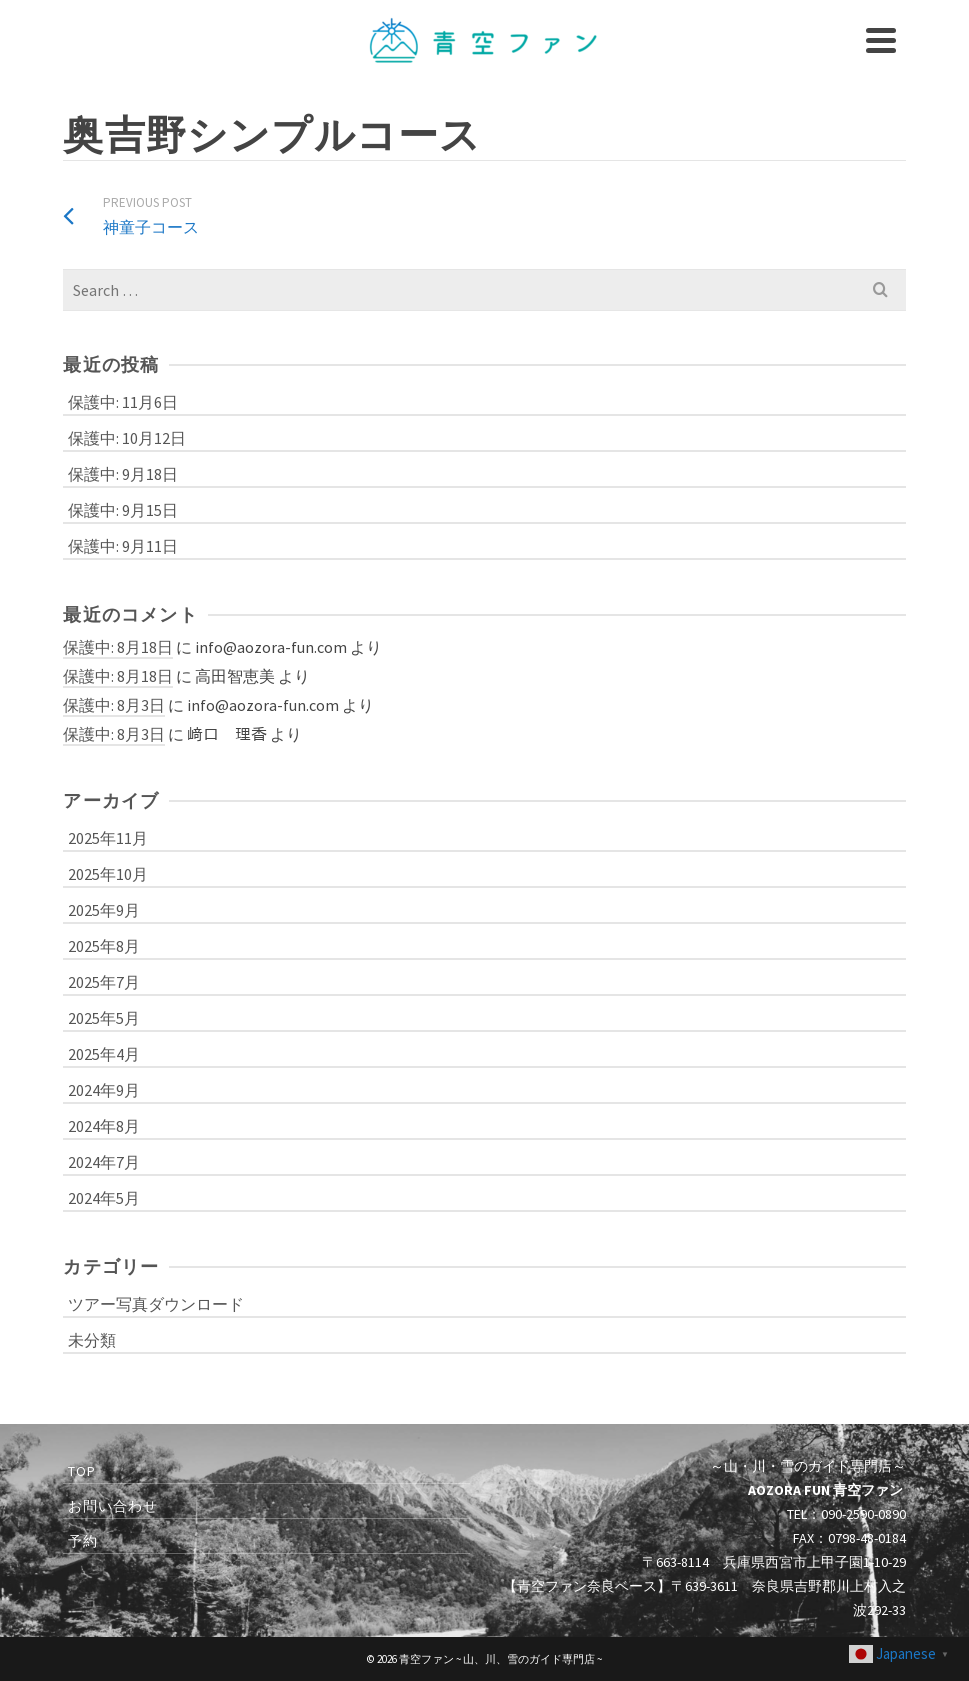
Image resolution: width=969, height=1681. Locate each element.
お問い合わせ (113, 1506)
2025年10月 (108, 874)
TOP (82, 1471)
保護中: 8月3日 (114, 705)
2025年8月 (104, 946)
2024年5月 (104, 1198)
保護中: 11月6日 (123, 402)
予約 (83, 1541)
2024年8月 (104, 1126)
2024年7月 (104, 1162)
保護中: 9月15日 (123, 510)
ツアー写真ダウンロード (156, 1304)
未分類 (92, 1340)
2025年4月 (104, 1054)
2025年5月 (104, 1018)
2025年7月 (104, 982)
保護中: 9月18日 (123, 474)
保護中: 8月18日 (118, 647)
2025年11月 (108, 838)
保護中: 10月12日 (127, 438)
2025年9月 (104, 910)
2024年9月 (104, 1090)
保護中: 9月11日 (123, 546)
